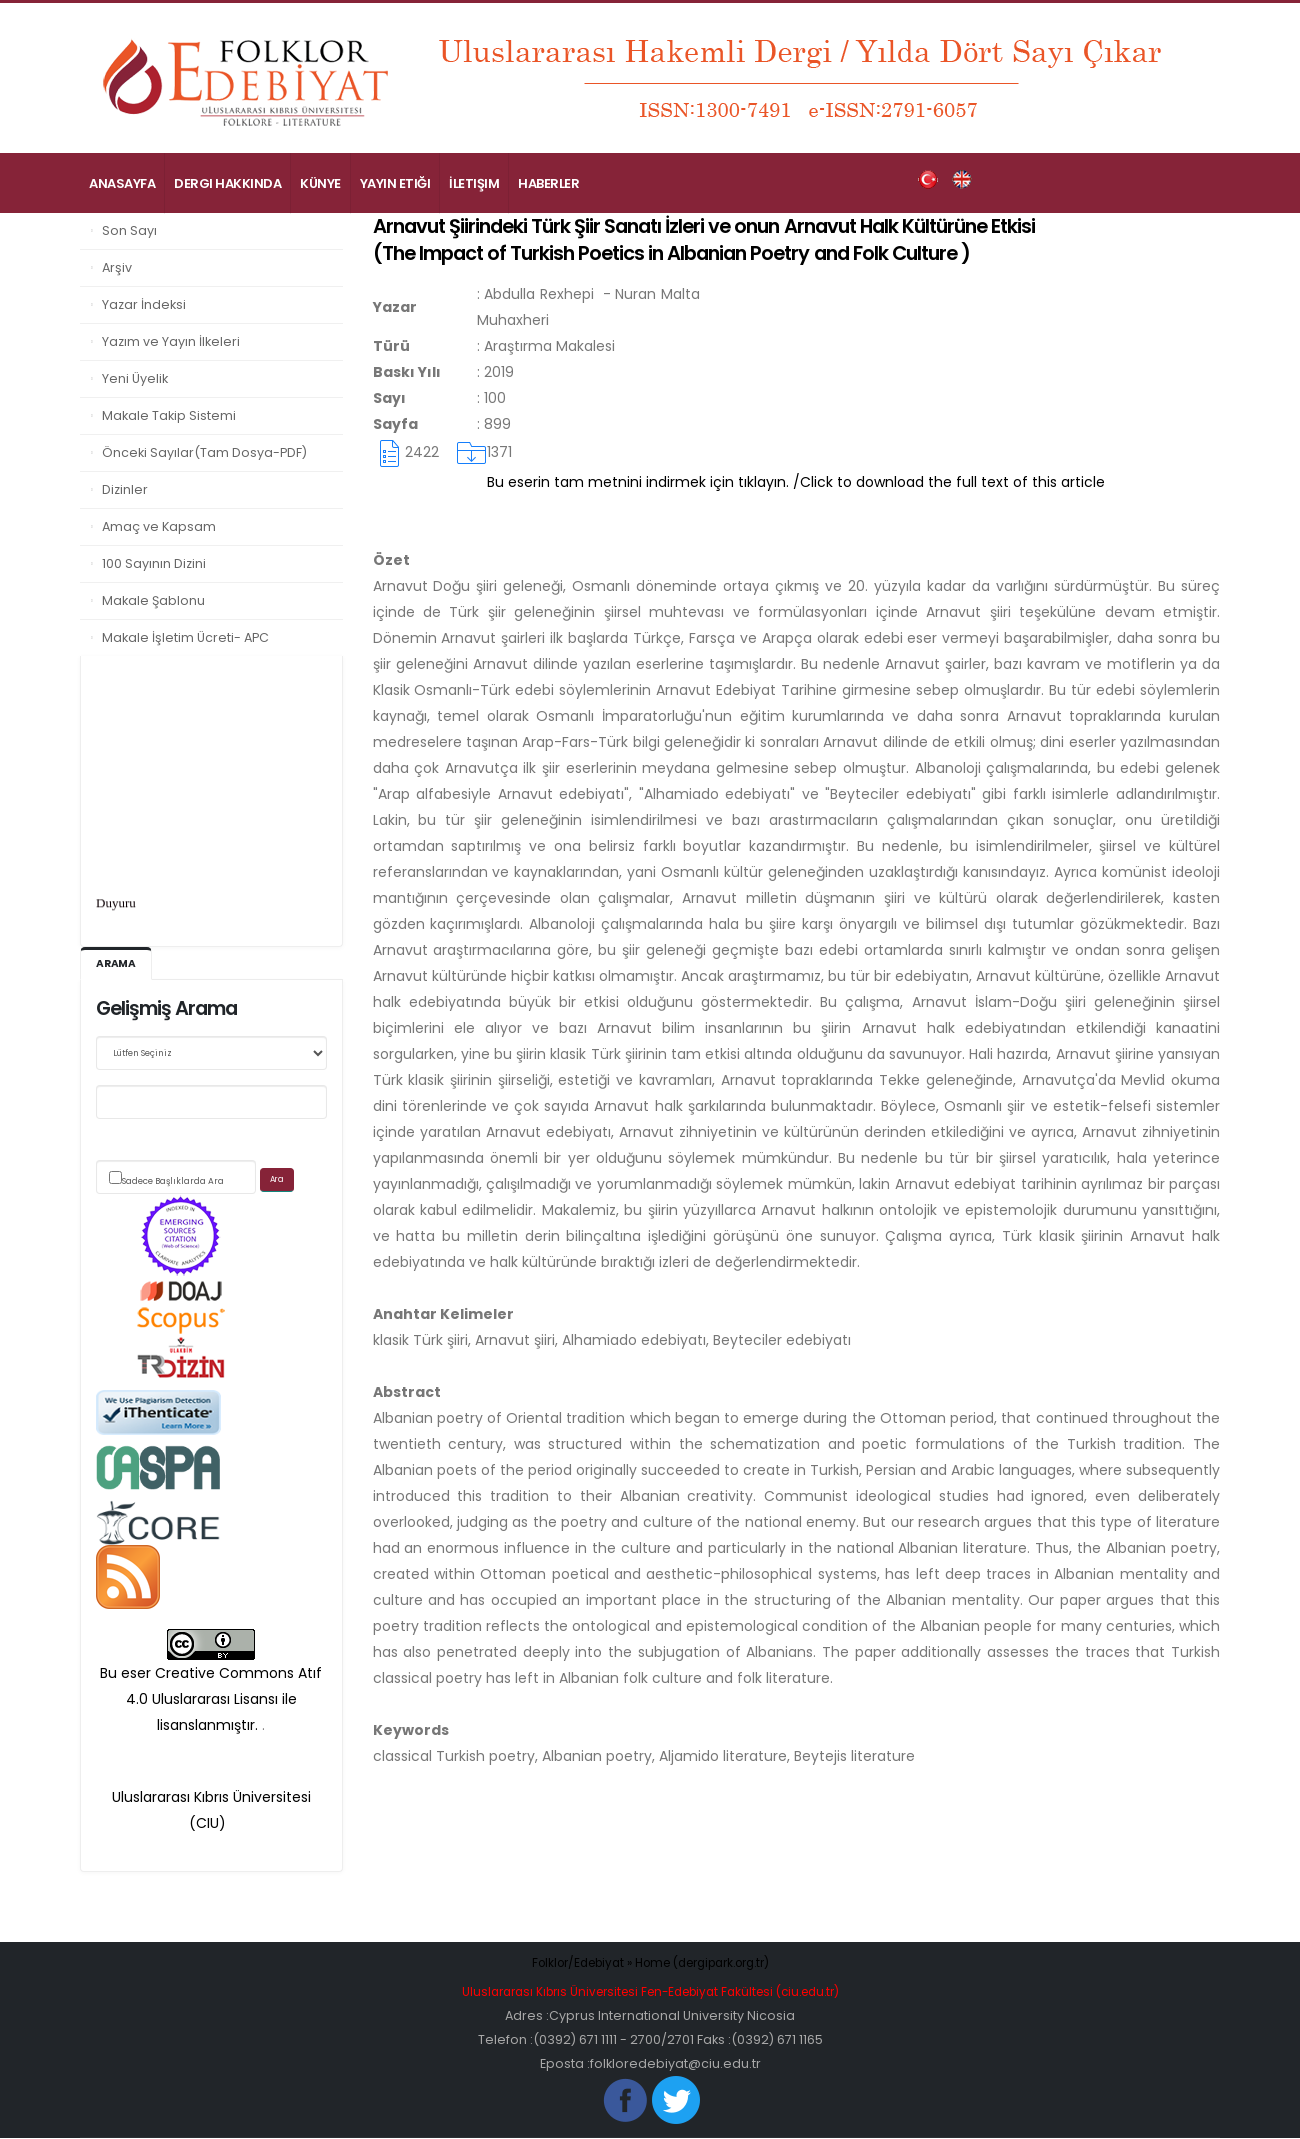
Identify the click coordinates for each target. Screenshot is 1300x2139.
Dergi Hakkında (227, 183)
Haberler (548, 183)
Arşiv (117, 267)
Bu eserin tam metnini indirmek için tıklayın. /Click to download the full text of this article (796, 482)
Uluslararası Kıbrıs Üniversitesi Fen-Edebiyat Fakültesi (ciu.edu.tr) (650, 1992)
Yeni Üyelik (135, 378)
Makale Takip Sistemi (169, 415)
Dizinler (125, 489)
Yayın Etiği (395, 183)
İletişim (474, 183)
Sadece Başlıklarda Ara (173, 1182)
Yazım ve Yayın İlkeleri (171, 341)
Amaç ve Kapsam (159, 526)
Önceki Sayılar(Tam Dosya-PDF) (204, 452)
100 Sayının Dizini (154, 563)
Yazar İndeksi (144, 304)
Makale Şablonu (153, 600)
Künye (320, 183)
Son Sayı (129, 230)
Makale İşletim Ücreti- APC (185, 637)
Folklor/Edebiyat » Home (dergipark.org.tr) (650, 1963)
